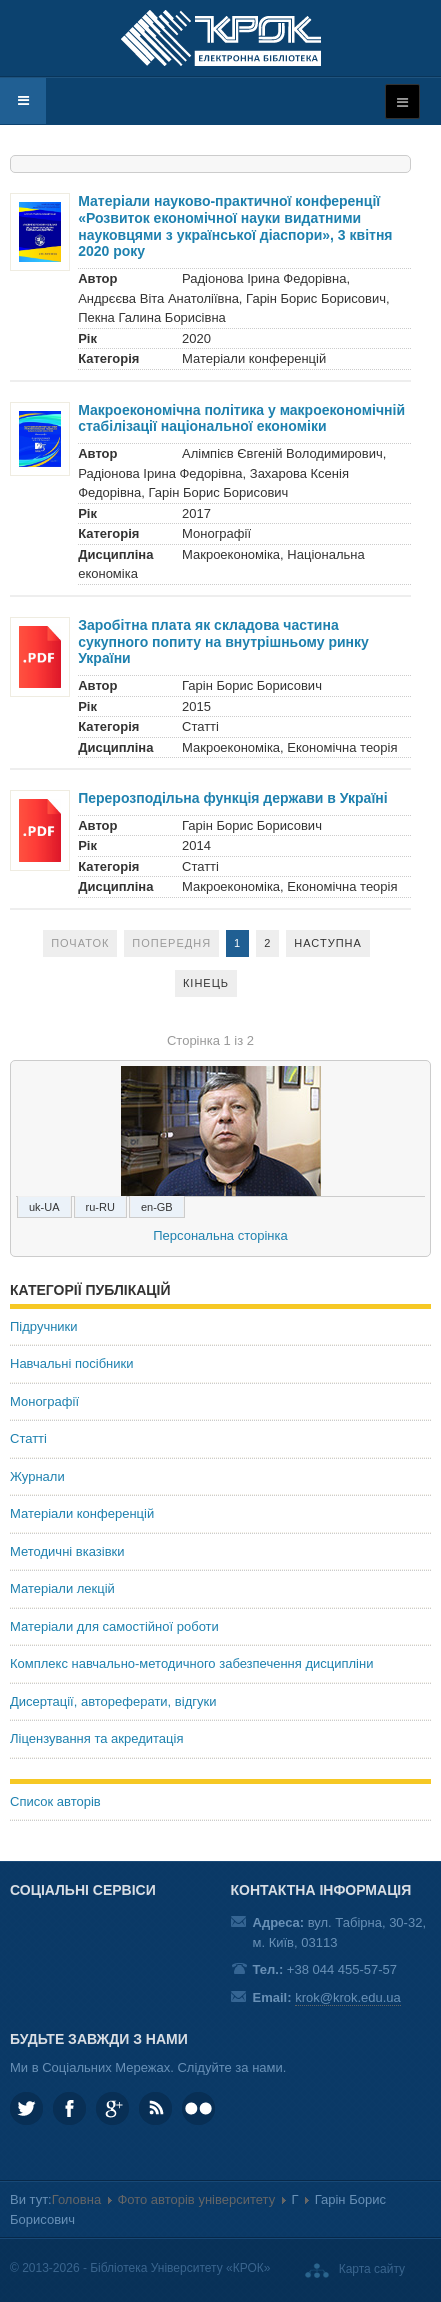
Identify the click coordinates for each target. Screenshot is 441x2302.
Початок (80, 943)
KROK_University (26, 2108)
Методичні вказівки (67, 1551)
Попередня (171, 943)
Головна (76, 2199)
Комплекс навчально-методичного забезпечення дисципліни (191, 1663)
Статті (28, 1438)
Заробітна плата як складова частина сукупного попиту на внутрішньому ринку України (223, 642)
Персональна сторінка (220, 1235)
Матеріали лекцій (62, 1588)
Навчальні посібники (71, 1363)
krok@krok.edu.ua (348, 1997)
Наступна (328, 943)
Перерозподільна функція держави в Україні (233, 798)
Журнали (37, 1476)
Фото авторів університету (196, 2199)
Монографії (44, 1401)
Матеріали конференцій (82, 1513)
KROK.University (69, 2108)
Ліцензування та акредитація (96, 1738)
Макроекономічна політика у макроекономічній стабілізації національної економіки (241, 418)
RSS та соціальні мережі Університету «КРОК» (155, 2108)
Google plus (112, 2108)
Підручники (44, 1326)
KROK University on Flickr (198, 2108)
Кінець (206, 983)
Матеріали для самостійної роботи (114, 1626)
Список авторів (55, 1801)
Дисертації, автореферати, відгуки (113, 1701)
